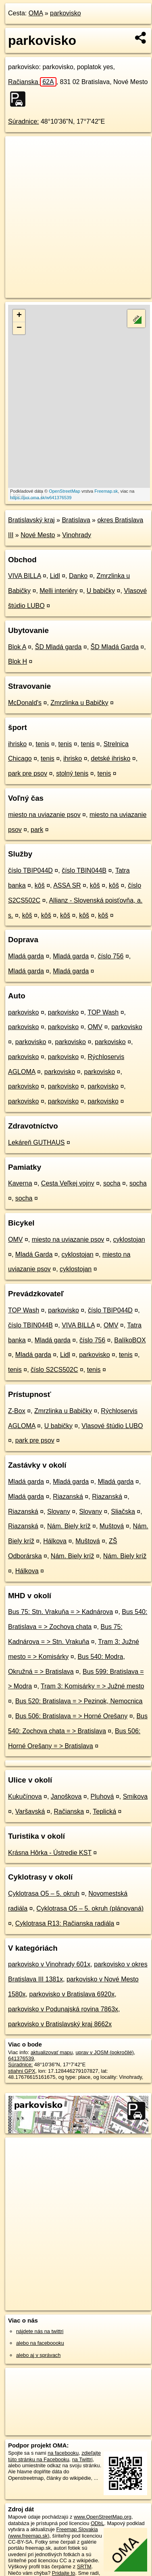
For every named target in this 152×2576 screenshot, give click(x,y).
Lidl (55, 575)
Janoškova (66, 1796)
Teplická (104, 1811)
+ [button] (19, 316)
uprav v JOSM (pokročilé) (104, 2052)
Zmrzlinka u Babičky (79, 702)
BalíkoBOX (130, 1340)
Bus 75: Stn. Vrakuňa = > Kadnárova (60, 1611)
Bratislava (76, 520)
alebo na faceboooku (40, 2343)
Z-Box (16, 1410)
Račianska (32, 81)
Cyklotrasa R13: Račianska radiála (64, 1923)
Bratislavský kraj (31, 520)
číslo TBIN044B (84, 870)
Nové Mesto (38, 535)
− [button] (19, 328)
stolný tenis (72, 773)
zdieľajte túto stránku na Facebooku (54, 2456)
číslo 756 (110, 956)
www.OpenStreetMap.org (102, 2517)
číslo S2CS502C (54, 1369)
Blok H (17, 661)
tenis (42, 744)
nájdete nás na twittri (39, 2331)
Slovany (58, 1511)
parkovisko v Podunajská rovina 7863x (63, 2009)
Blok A (17, 646)
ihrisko (17, 744)
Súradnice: (23, 121)
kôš (40, 885)
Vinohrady (76, 535)
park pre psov (27, 773)
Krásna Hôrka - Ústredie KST (50, 1852)
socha (112, 1183)
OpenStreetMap (64, 491)
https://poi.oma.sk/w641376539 (40, 497)
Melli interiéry (58, 590)
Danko (78, 575)
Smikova (135, 1796)
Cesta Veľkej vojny (67, 1183)
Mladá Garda (34, 1254)
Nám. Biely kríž (69, 1526)
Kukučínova (25, 1796)
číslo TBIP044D (30, 870)
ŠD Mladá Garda (115, 646)
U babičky (101, 590)
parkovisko (65, 13)
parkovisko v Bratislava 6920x (72, 1994)
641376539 (21, 2058)
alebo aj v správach (38, 2355)
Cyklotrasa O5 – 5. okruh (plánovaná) (90, 1908)
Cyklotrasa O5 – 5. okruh (43, 1893)
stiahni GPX (21, 2071)
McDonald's (25, 702)
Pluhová (102, 1796)
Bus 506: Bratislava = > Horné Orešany (71, 1716)
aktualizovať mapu (52, 2052)
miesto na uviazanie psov (44, 814)
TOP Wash (103, 1012)
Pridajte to (63, 2573)
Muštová (112, 1526)
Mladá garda (26, 956)
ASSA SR (67, 885)
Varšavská (30, 1811)
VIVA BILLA (24, 575)
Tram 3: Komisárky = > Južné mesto (92, 1686)
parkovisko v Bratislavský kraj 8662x (60, 2024)
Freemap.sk (106, 491)
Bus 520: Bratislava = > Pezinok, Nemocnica (79, 1701)
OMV (94, 1026)
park (37, 829)
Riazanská (68, 1496)
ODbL (97, 2523)
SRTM (84, 2566)
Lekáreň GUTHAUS (36, 1142)
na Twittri (82, 2459)
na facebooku (63, 2453)
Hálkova (55, 1541)
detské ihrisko (110, 758)
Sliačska (123, 1511)
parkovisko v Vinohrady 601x (49, 1964)
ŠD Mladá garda (58, 646)
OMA (36, 13)
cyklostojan (129, 1239)
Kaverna (20, 1183)
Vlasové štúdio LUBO (112, 1425)
